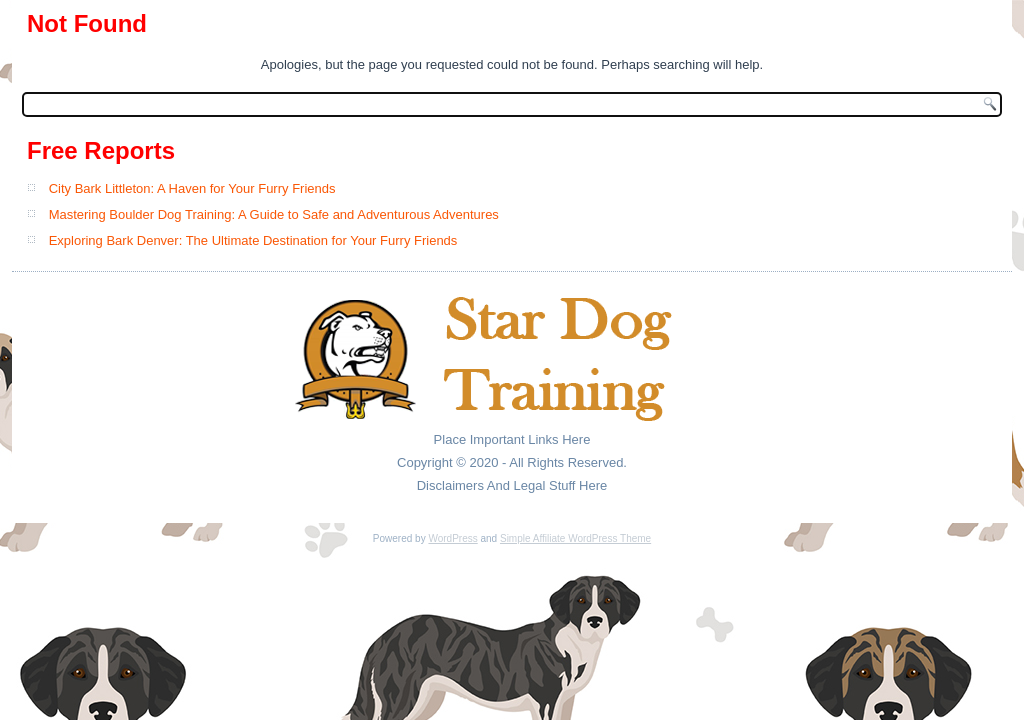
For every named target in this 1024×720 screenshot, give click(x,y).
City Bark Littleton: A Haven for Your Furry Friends (192, 188)
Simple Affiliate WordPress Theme (575, 538)
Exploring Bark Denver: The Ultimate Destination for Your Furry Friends (253, 240)
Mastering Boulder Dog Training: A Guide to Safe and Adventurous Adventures (274, 214)
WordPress (452, 538)
